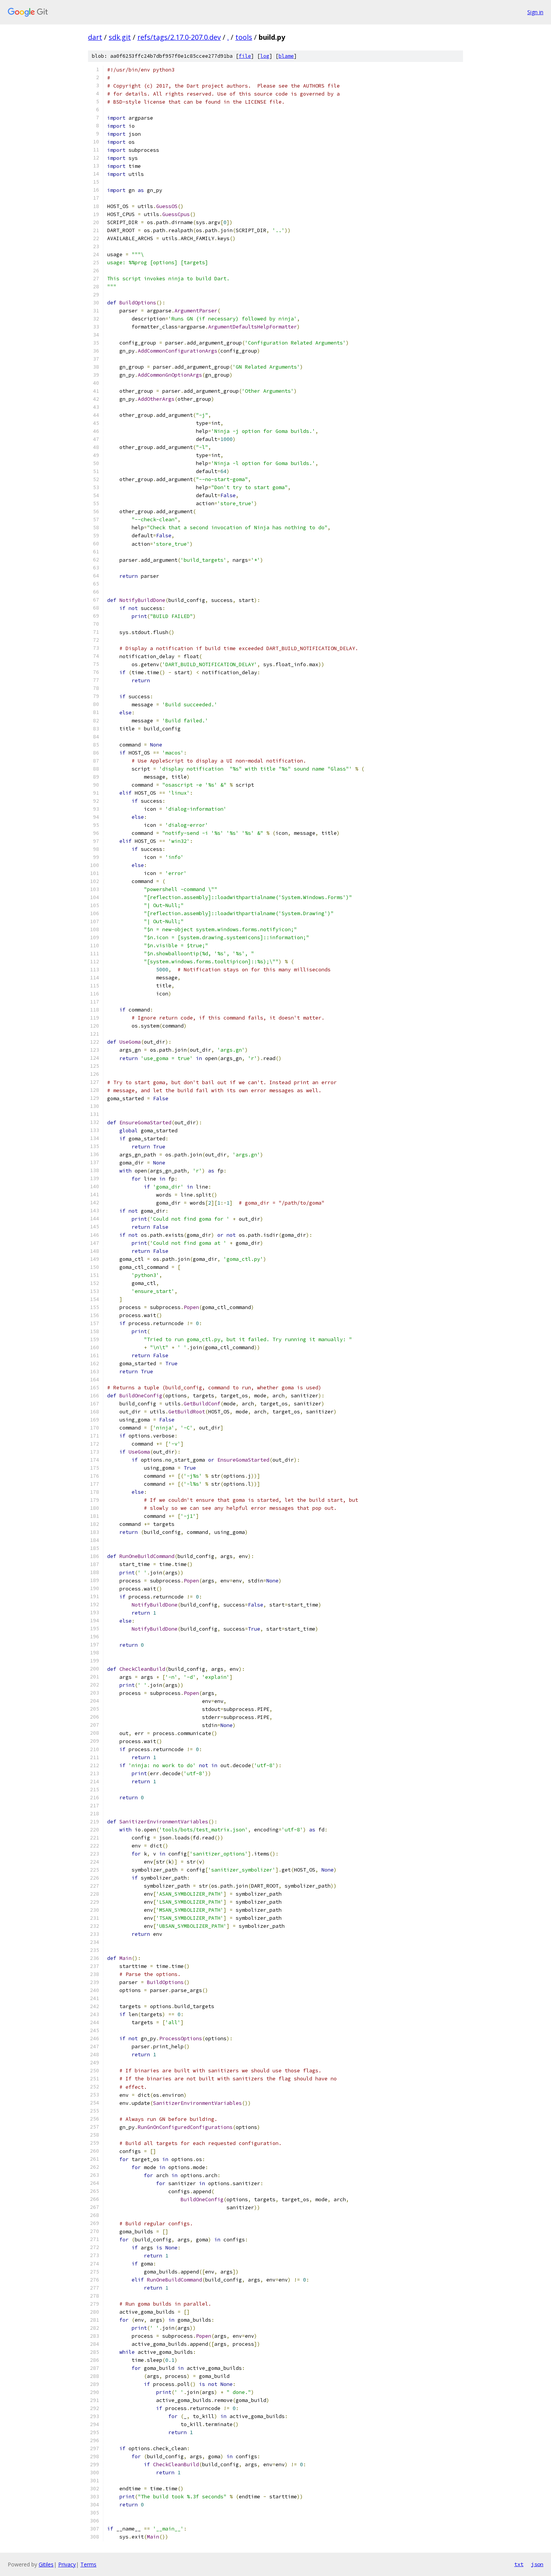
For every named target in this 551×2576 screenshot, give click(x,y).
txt (518, 2564)
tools (243, 37)
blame (286, 56)
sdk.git (120, 37)
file (245, 56)
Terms (88, 2564)
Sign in (535, 12)
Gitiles (46, 2564)
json (537, 2564)
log (264, 56)
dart (95, 37)
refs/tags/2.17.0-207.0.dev (179, 37)
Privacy (67, 2564)
